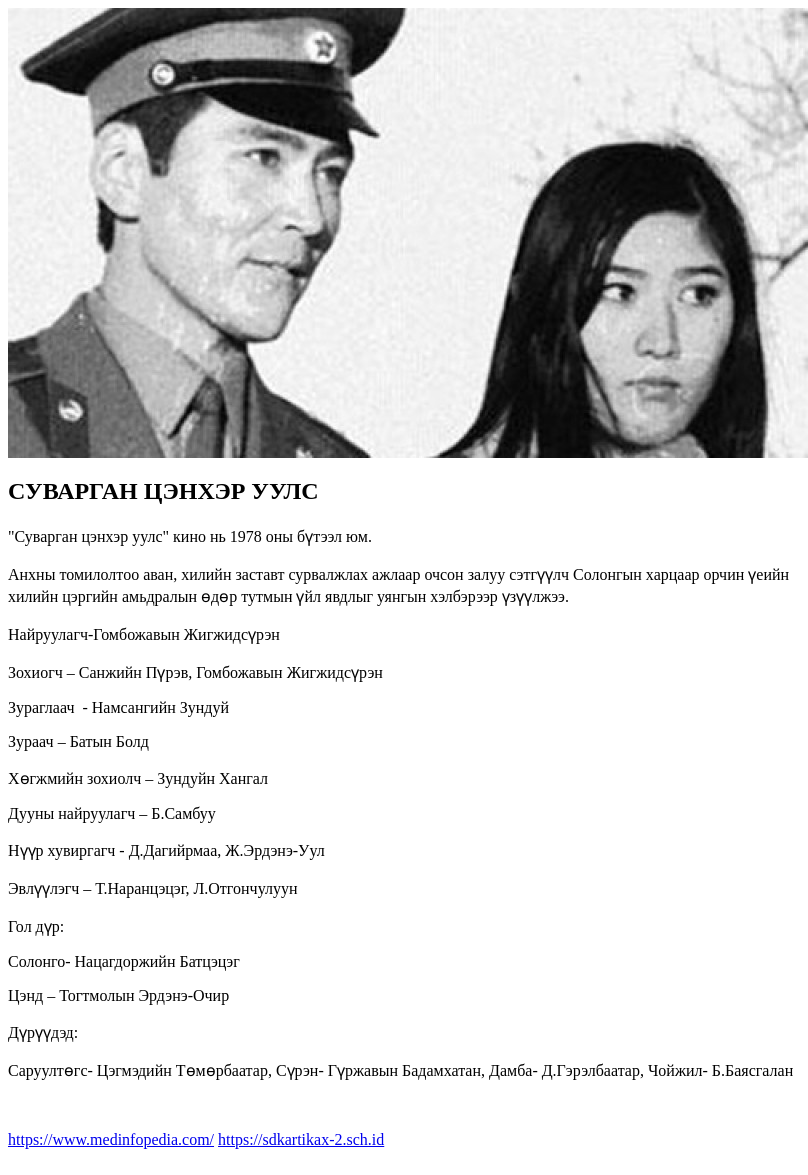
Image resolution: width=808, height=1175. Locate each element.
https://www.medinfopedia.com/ (111, 1139)
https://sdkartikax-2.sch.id (301, 1139)
